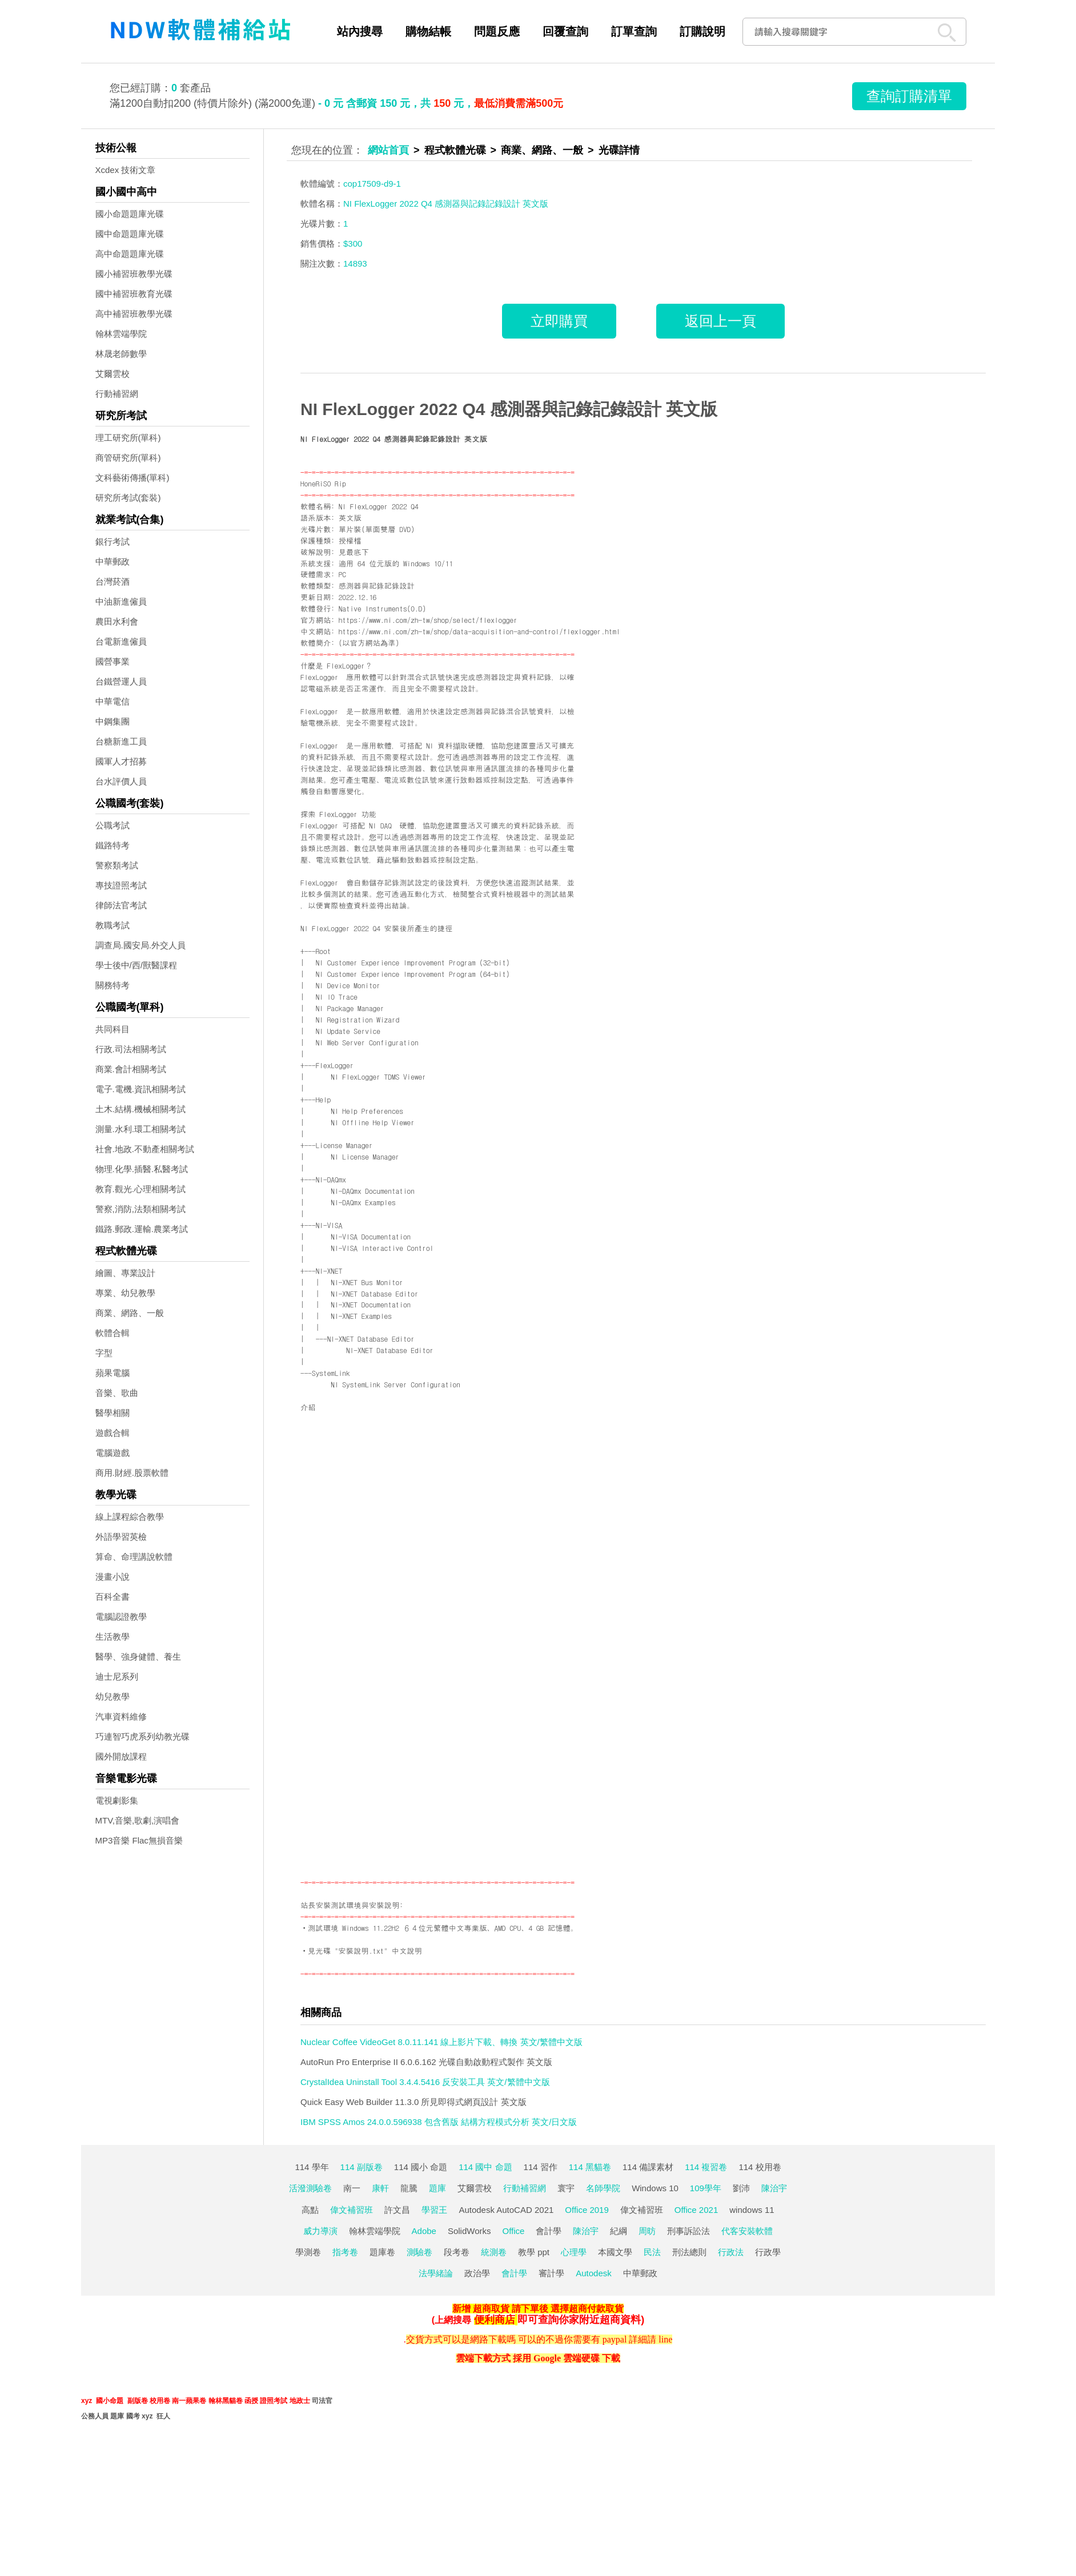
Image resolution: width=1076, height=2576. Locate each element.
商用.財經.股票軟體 (131, 1473)
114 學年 (311, 2167)
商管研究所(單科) (128, 457)
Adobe (424, 2231)
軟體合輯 (112, 1333)
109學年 (705, 2188)
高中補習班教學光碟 (133, 314)
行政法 (731, 2252)
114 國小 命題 (420, 2167)
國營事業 (112, 661)
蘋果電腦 (112, 1373)
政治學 (477, 2273)
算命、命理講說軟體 (133, 1556)
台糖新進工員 (121, 741)
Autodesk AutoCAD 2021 (506, 2210)
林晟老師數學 (121, 354)
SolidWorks (469, 2231)
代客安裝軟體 (747, 2231)
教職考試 (112, 925)
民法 (652, 2252)
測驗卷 (419, 2252)
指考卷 (345, 2252)
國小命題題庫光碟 (129, 214)
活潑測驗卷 (310, 2188)
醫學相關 (112, 1413)
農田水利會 (116, 621)
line (665, 2339)
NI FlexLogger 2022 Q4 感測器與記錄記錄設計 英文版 (508, 409)
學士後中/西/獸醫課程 (136, 965)
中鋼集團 (112, 721)
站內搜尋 (360, 31)
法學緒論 (436, 2273)
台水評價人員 (121, 781)
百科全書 (112, 1596)
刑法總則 (689, 2252)
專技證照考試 (121, 885)
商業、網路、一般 (129, 1313)
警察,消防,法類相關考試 (140, 1209)
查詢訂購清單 (909, 96)
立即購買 (559, 321)
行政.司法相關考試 (130, 1049)
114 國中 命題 (485, 2167)
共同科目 (112, 1029)
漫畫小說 (112, 1576)
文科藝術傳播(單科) (132, 477)
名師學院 (603, 2188)
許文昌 (397, 2210)
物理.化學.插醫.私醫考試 (141, 1169)
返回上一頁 (720, 321)
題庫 (437, 2188)
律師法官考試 (121, 905)
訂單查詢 (634, 31)
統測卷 (494, 2252)
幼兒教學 (112, 1696)
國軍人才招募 (121, 761)
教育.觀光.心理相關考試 (140, 1189)
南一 (351, 2188)
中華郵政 (112, 561)
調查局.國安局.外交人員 (140, 945)
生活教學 (112, 1636)
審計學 (551, 2273)
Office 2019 (586, 2210)
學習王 (434, 2210)
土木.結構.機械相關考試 (140, 1109)
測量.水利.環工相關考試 (140, 1129)
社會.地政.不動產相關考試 (144, 1149)
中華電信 (112, 701)
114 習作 (540, 2167)
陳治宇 (774, 2188)
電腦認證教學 (121, 1616)
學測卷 (308, 2252)
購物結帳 (428, 31)
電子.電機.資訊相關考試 (140, 1089)
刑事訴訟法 (688, 2231)
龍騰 (408, 2188)
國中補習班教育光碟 (133, 294)
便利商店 (494, 2319)
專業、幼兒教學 (125, 1293)
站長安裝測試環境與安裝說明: (351, 1904)
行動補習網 (116, 394)
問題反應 (497, 31)
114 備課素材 (648, 2167)
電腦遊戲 (112, 1453)
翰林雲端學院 (121, 334)
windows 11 (751, 2210)
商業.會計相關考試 (130, 1069)
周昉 (647, 2231)
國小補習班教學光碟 (133, 274)
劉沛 (741, 2188)
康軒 (380, 2188)
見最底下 (354, 551)
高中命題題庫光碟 (129, 254)
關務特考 (112, 985)
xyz (86, 2401)
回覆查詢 (565, 31)
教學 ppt (533, 2252)
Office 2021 (696, 2210)
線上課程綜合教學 (129, 1517)
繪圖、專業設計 (125, 1273)
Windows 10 (655, 2188)
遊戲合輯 (112, 1433)
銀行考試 (112, 541)
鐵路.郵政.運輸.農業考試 (141, 1229)
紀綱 (618, 2231)
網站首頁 (388, 150)
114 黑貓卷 (590, 2167)
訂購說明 (702, 31)
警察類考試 (116, 865)
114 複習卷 (706, 2167)
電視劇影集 (116, 1800)
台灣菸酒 (112, 581)
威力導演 (320, 2231)
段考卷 (456, 2252)
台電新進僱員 (121, 641)
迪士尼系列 (116, 1676)
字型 (104, 1353)
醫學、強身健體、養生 (138, 1656)
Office (514, 2231)
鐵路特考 (112, 845)
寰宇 (566, 2188)
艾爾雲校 (112, 374)
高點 (310, 2210)
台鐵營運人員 (121, 681)
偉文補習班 (351, 2210)
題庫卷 (382, 2252)
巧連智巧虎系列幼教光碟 (142, 1736)
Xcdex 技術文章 (125, 170)
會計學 (548, 2231)
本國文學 (615, 2252)
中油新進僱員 (121, 601)
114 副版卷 (361, 2167)
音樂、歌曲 (116, 1393)
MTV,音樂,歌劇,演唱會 (137, 1820)
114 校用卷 (759, 2167)
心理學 (574, 2252)
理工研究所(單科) (128, 437)
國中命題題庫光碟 (129, 234)
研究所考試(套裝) (128, 497)
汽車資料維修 (121, 1716)
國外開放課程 (121, 1756)
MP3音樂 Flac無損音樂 (139, 1840)
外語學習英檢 (121, 1536)
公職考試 (112, 825)
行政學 (768, 2252)
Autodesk (594, 2273)
